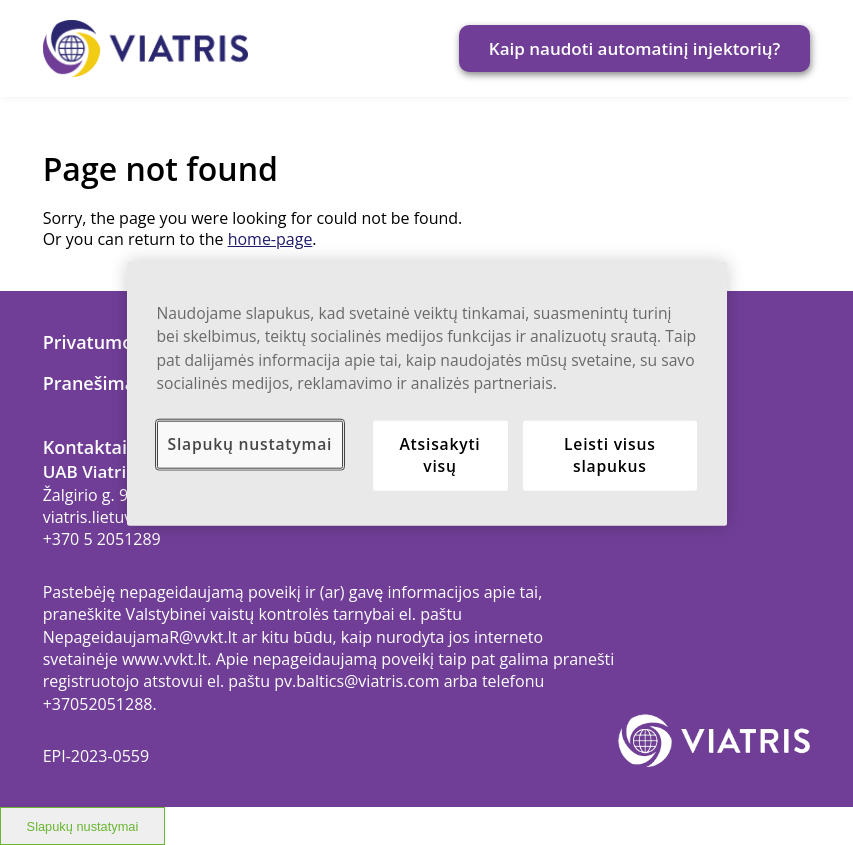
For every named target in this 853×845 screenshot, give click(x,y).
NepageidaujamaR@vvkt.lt (140, 637)
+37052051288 (98, 704)
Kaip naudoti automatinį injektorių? (635, 48)
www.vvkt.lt (164, 659)
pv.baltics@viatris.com (356, 681)
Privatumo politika (123, 342)
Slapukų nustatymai (250, 444)
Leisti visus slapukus (610, 455)
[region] (427, 393)
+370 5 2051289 (102, 539)
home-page (270, 239)
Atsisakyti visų (439, 455)
